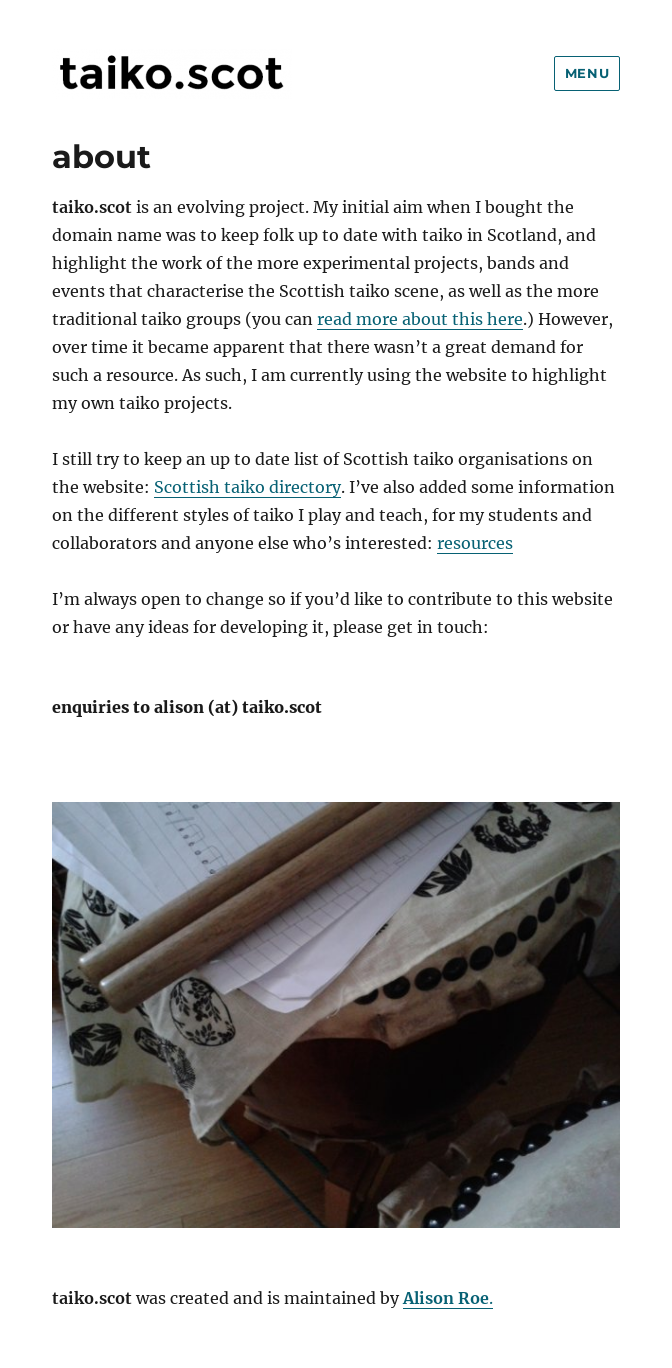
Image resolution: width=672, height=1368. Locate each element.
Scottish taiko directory (247, 487)
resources (475, 543)
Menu (587, 73)
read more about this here (420, 319)
